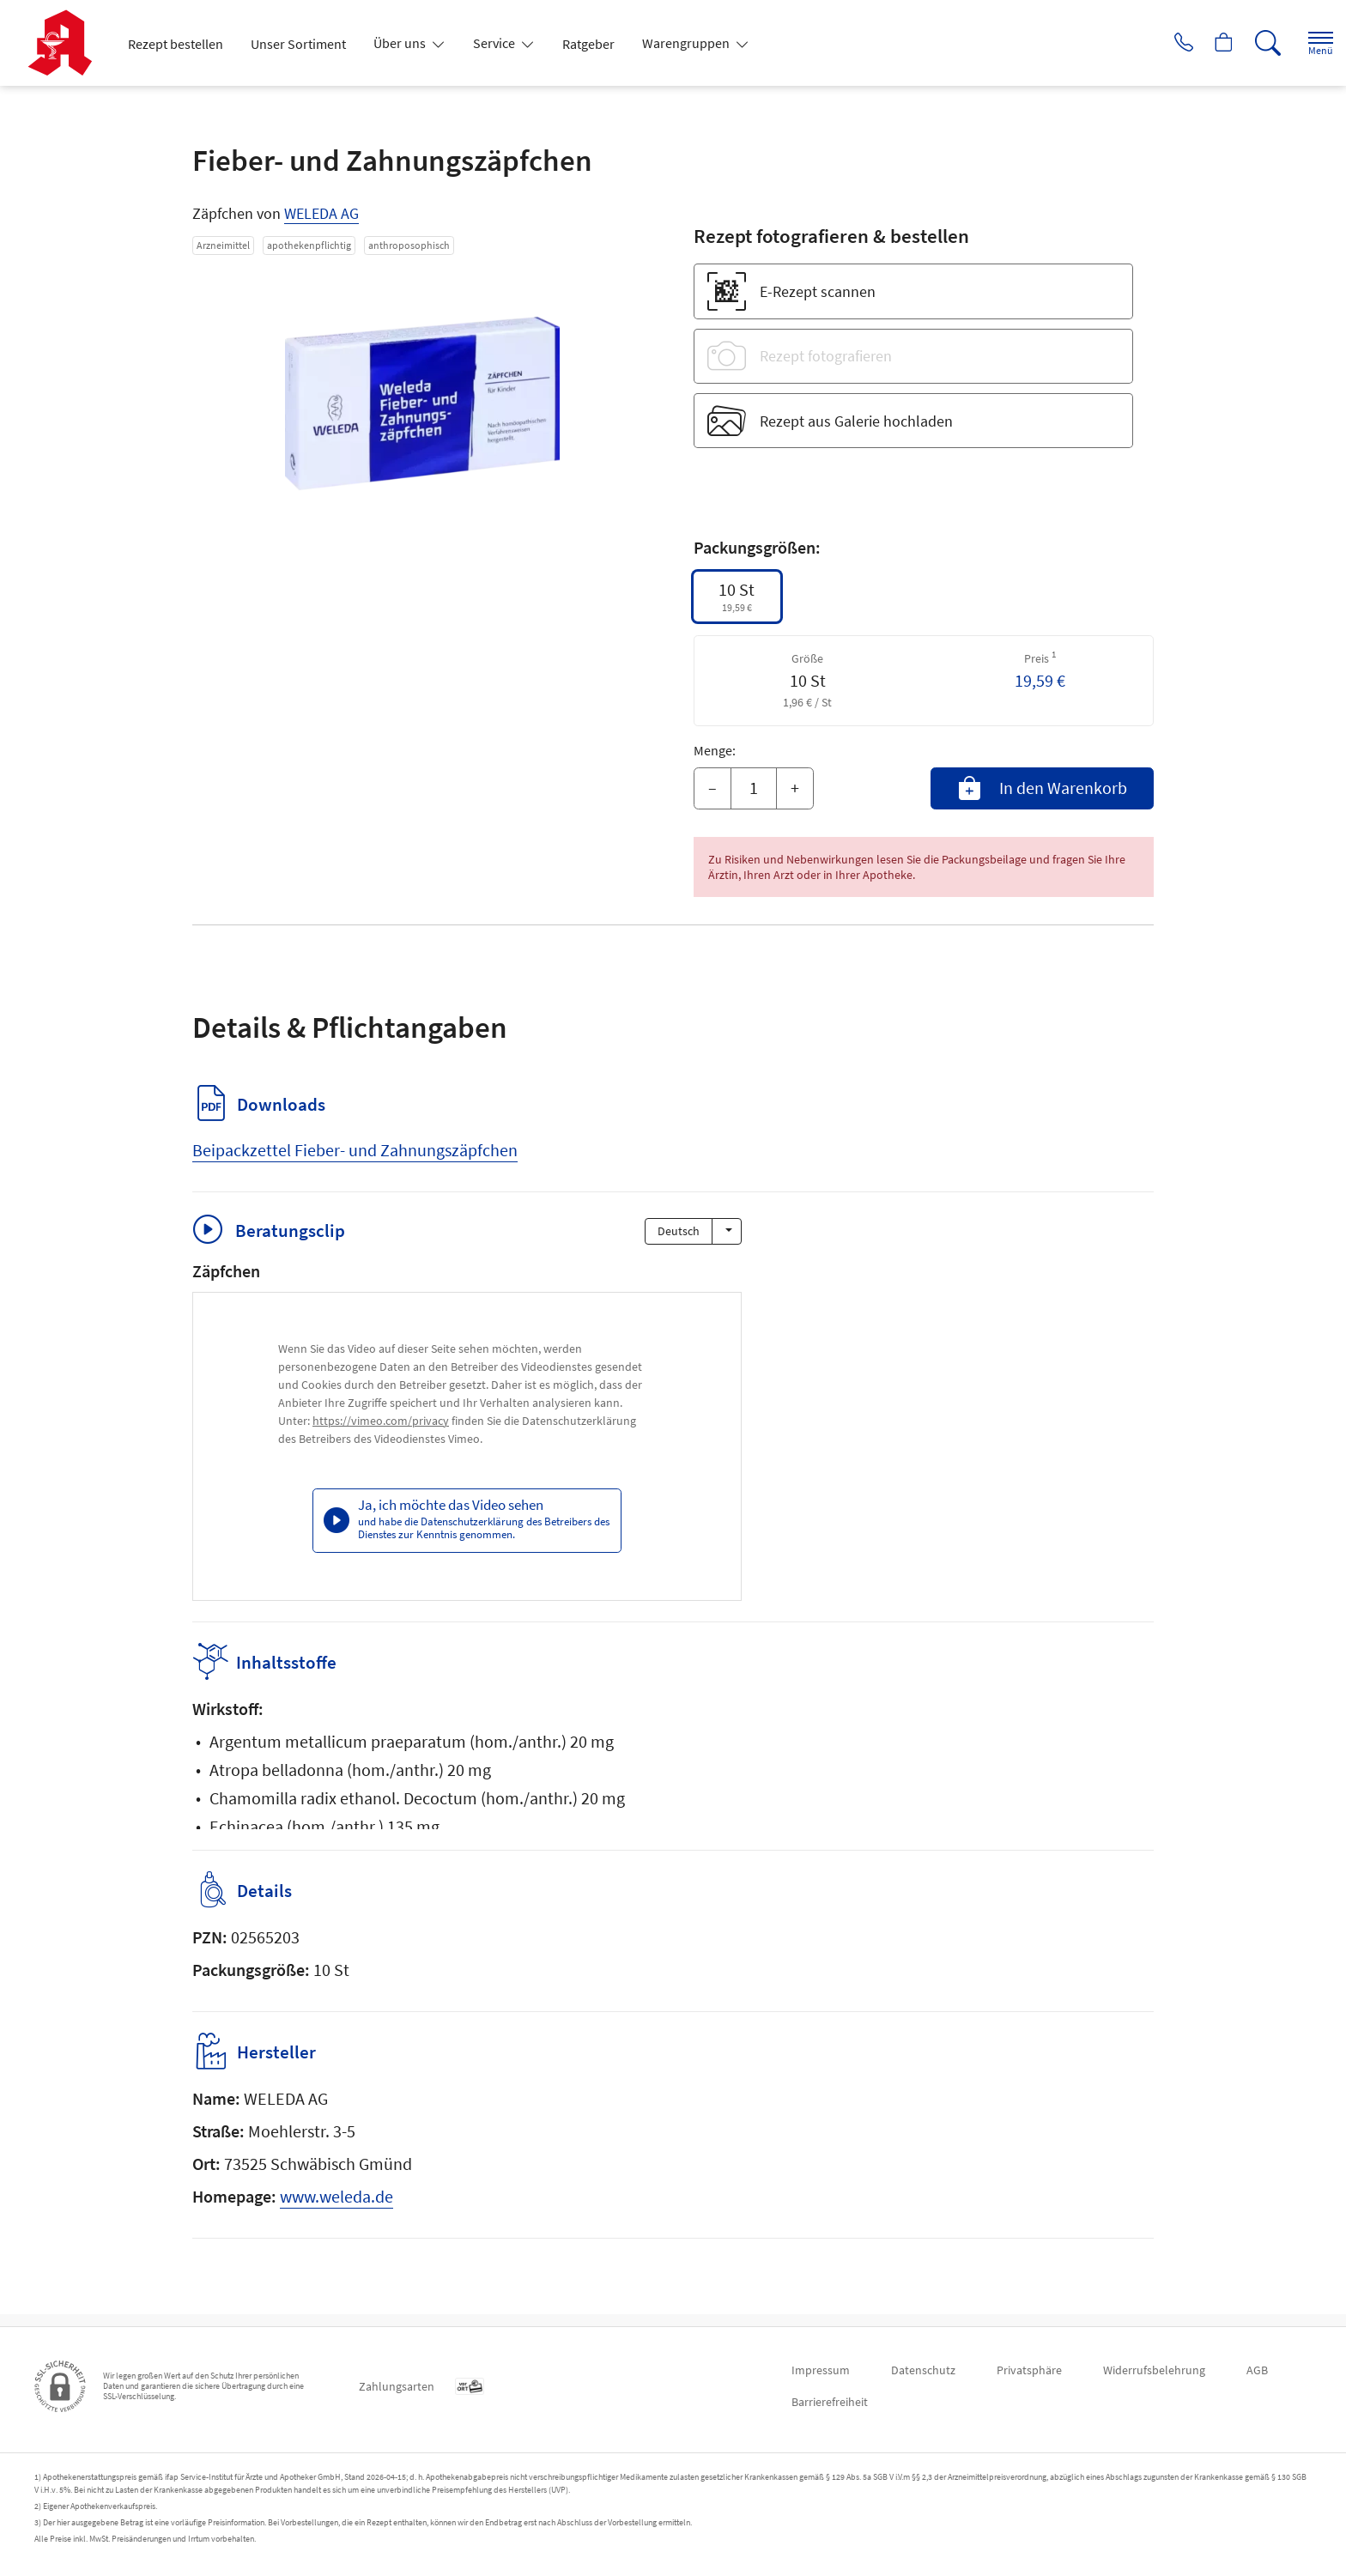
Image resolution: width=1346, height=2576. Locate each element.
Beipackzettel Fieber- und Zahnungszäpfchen (355, 1150)
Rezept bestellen (175, 43)
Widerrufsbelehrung (1154, 2370)
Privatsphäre (1029, 2370)
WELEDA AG (321, 213)
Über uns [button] (400, 43)
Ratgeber (588, 43)
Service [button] (495, 43)
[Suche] (1251, 43)
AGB (1257, 2370)
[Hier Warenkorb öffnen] (1204, 43)
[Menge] (754, 788)
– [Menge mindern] (712, 787)
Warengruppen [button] (687, 43)
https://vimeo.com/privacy (380, 1420)
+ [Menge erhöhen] (795, 787)
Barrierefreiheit (829, 2401)
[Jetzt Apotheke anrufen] (1156, 43)
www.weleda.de (336, 2208)
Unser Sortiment (298, 43)
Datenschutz (923, 2370)
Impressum (820, 2370)
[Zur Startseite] (66, 43)
